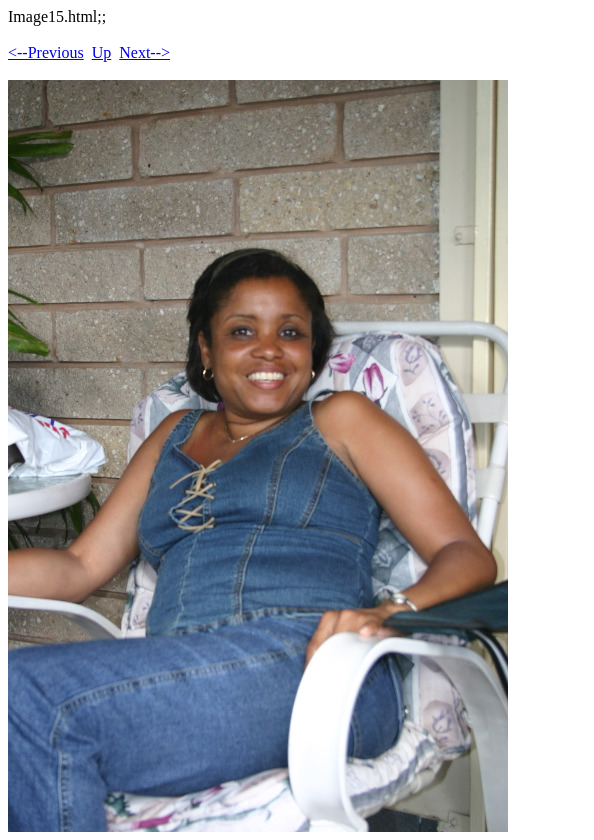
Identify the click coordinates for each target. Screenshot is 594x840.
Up (102, 52)
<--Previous (46, 52)
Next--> (144, 52)
